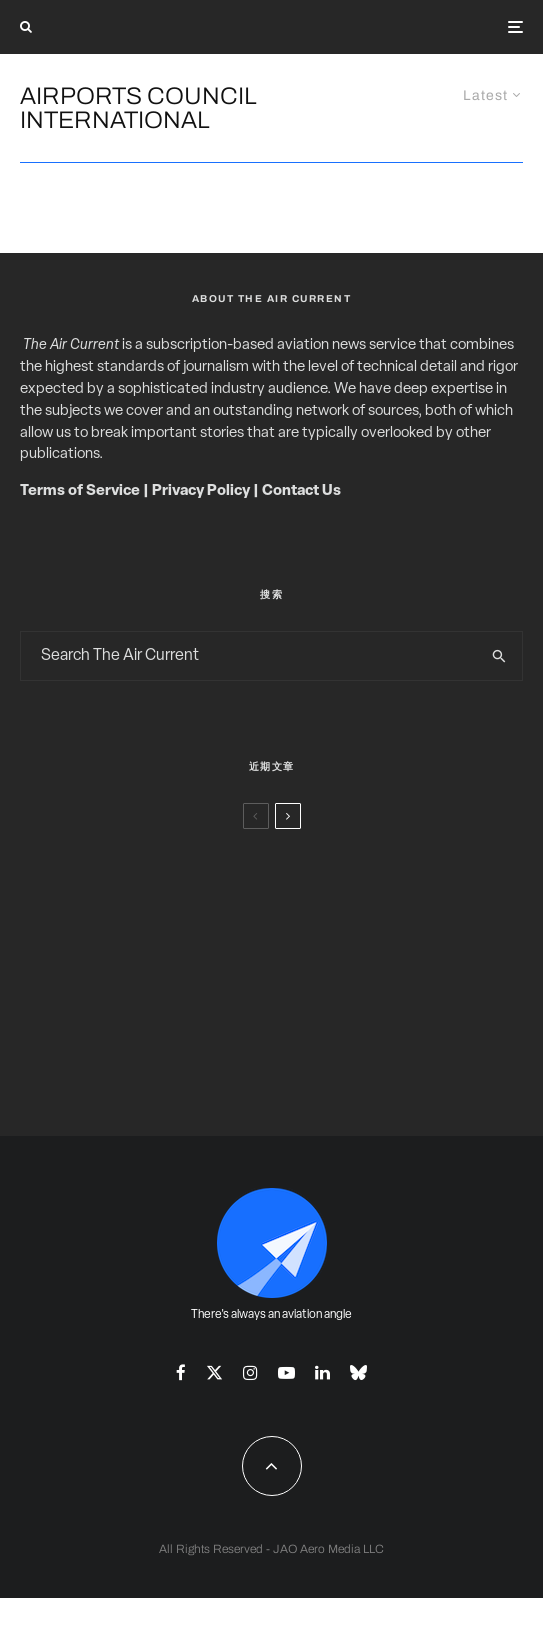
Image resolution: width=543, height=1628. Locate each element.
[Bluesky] (358, 1372)
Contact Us (301, 491)
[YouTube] (286, 1372)
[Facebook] (181, 1372)
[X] (214, 1372)
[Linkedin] (322, 1372)
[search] (499, 656)
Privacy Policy (201, 491)
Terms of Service (80, 491)
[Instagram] (250, 1372)
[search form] (249, 656)
